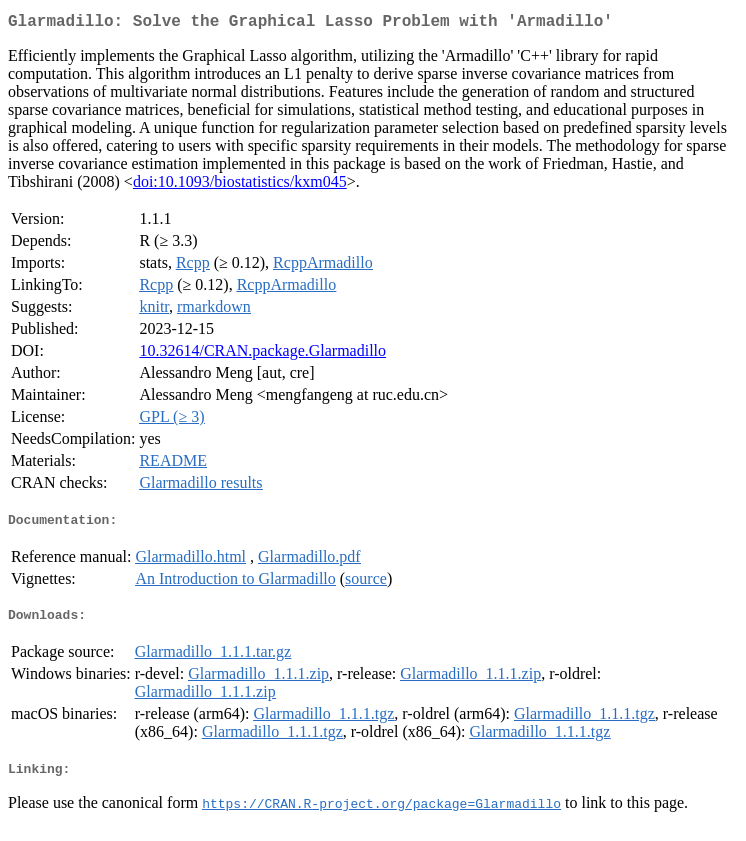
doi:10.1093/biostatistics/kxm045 (240, 185)
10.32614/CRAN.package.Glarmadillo (262, 354)
